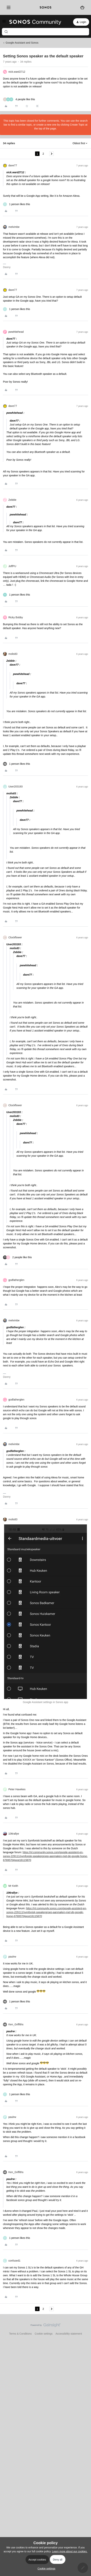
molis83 (12, 653)
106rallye (13, 1833)
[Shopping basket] (82, 7)
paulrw (12, 1956)
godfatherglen (16, 1279)
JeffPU (12, 566)
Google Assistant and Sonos (22, 42)
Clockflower (15, 937)
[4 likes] (19, 99)
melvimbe (14, 226)
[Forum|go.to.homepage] (35, 22)
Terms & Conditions (20, 2333)
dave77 (12, 165)
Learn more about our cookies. (69, 2551)
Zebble (12, 499)
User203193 (15, 786)
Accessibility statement (69, 2333)
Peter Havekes (17, 1789)
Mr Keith (13, 1885)
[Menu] (7, 7)
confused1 (14, 2260)
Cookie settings (44, 2333)
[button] (4, 22)
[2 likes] (17, 1257)
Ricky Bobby (15, 617)
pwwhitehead (16, 331)
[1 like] (16, 204)
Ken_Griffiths (15, 2024)
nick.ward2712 (16, 71)
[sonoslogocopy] (45, 7)
